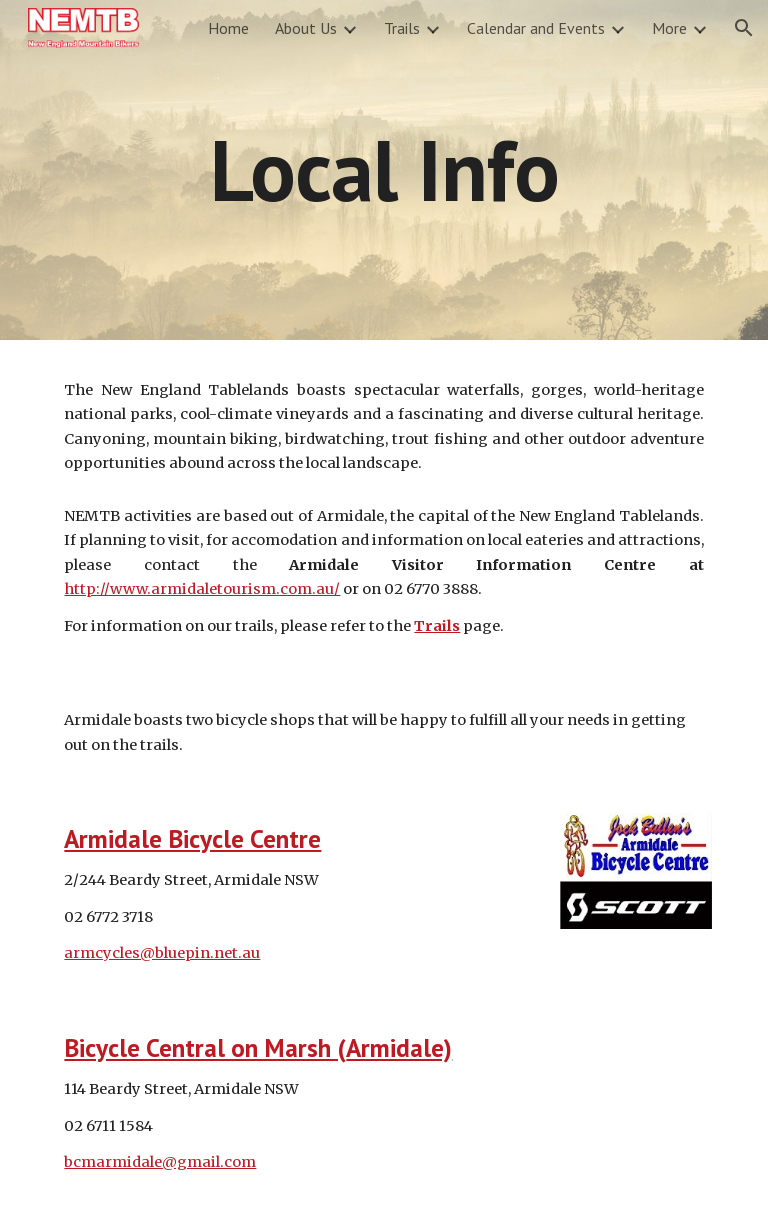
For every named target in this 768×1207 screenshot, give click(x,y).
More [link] (669, 28)
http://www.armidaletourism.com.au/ (202, 589)
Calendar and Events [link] (536, 28)
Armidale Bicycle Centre (192, 838)
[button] (744, 28)
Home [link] (228, 28)
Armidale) (399, 1047)
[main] (383, 169)
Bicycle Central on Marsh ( (205, 1047)
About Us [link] (306, 28)
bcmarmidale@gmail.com (160, 1162)
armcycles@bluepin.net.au (162, 953)
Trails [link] (402, 28)
